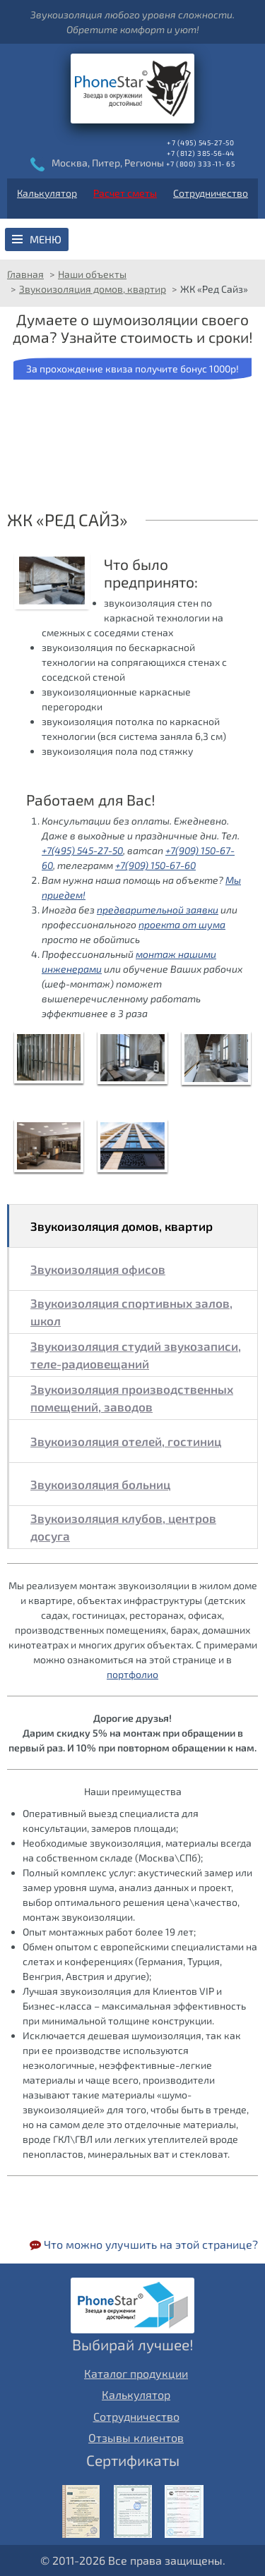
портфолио (132, 1674)
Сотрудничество (210, 193)
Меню (45, 239)
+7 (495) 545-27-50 (200, 142)
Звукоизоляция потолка (141, 248)
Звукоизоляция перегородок (220, 248)
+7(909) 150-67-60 (155, 865)
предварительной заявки (157, 910)
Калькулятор (47, 193)
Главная (25, 274)
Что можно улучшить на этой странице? (144, 2244)
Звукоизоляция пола (101, 248)
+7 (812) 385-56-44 (201, 153)
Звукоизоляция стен (180, 248)
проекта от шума (182, 924)
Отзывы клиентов (136, 2437)
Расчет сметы (125, 193)
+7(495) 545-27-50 (82, 850)
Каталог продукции (136, 2373)
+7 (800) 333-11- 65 (200, 163)
